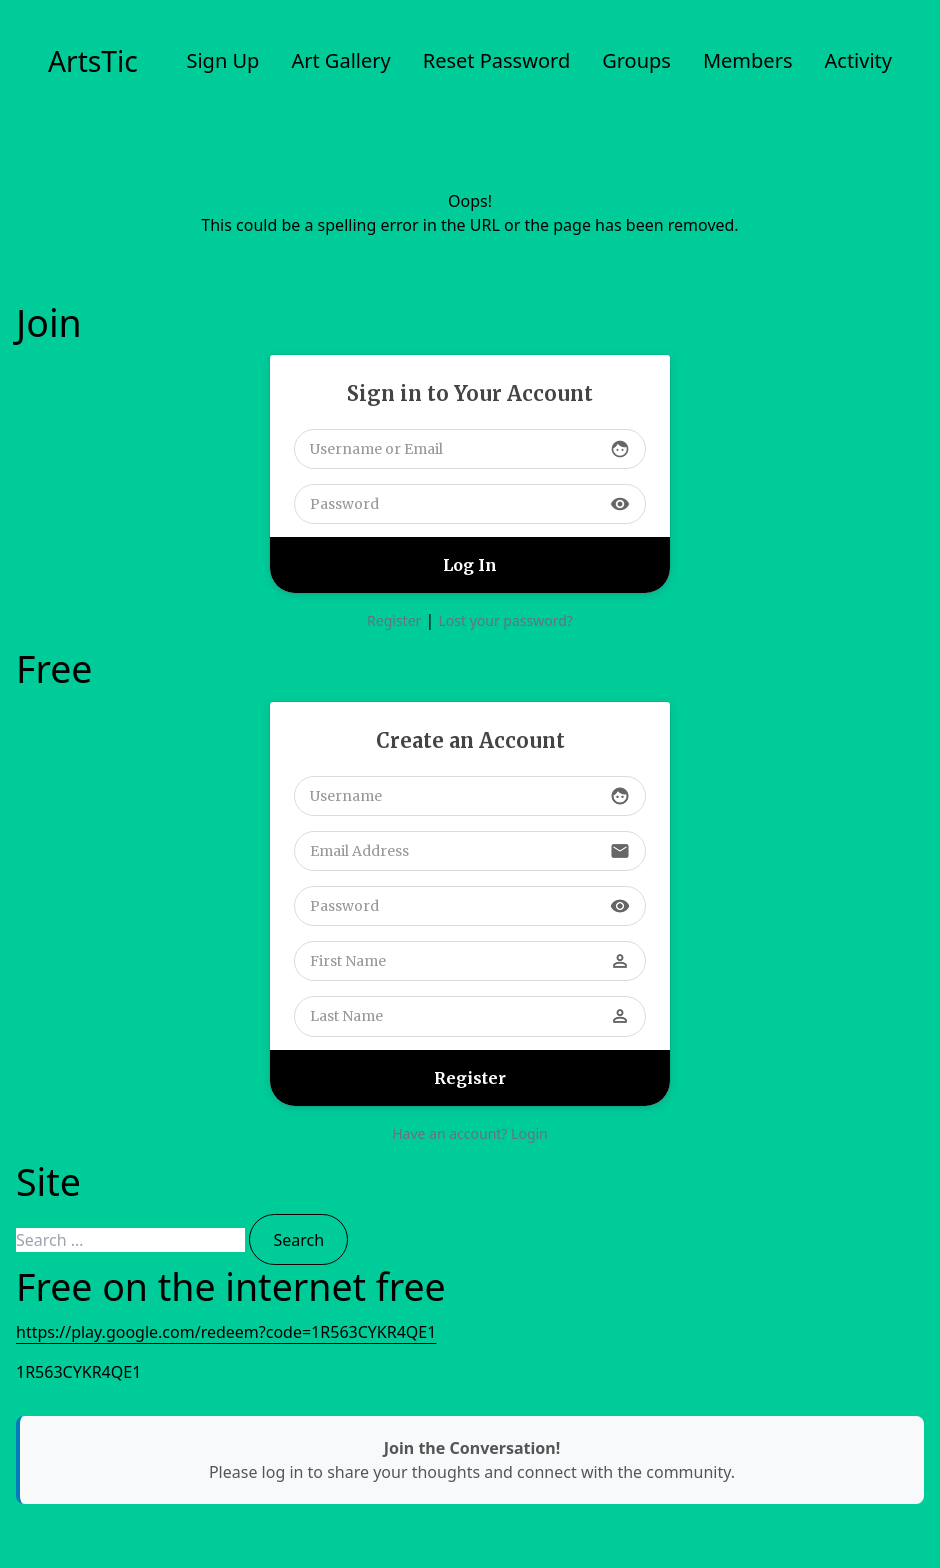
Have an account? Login (470, 1133)
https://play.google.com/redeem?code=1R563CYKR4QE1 (226, 1332)
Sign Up (222, 60)
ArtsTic (93, 61)
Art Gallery (340, 60)
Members (748, 60)
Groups (636, 60)
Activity (859, 60)
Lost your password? (505, 620)
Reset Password (496, 60)
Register (394, 620)
